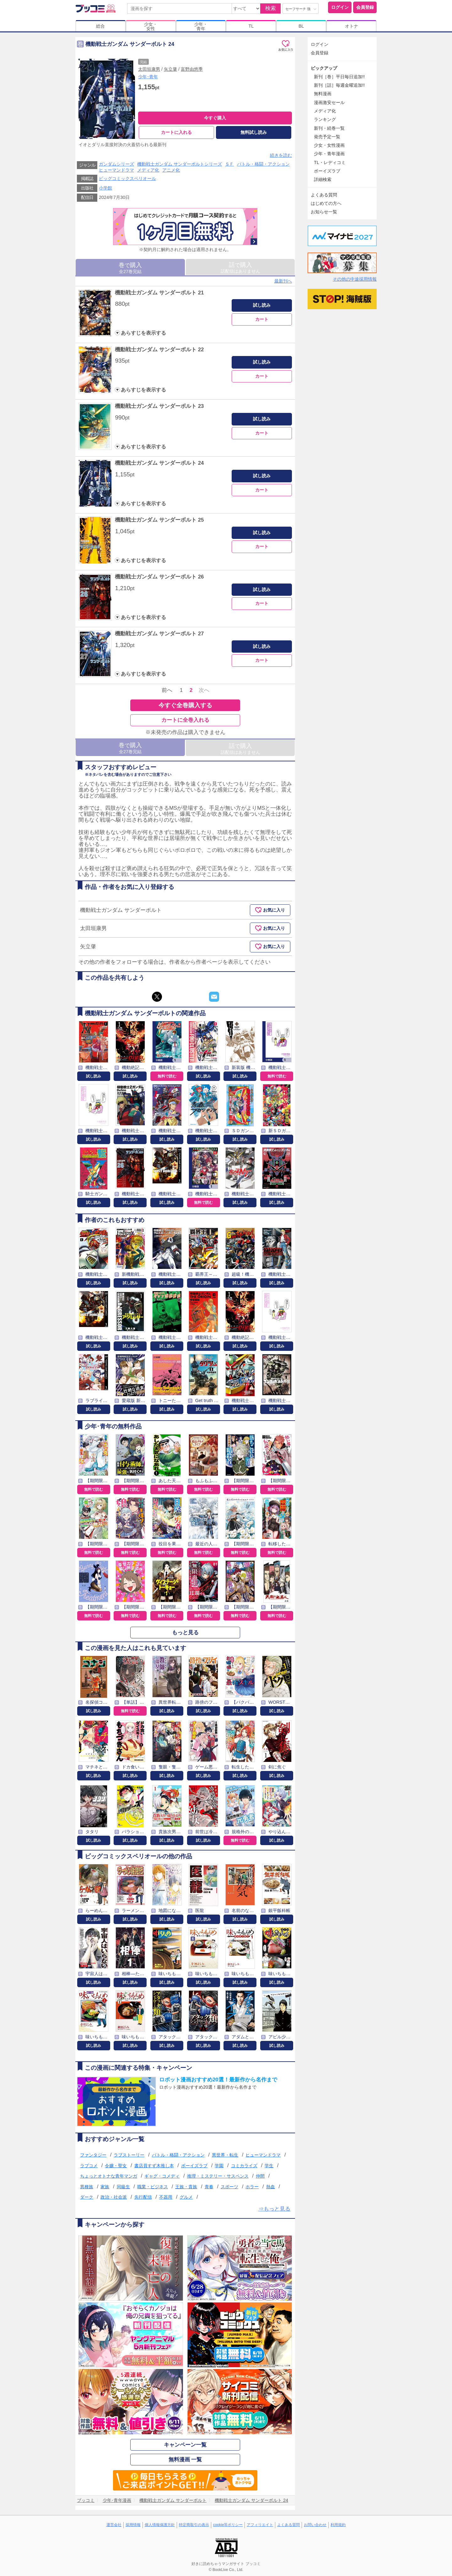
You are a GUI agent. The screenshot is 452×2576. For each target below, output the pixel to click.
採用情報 (133, 2525)
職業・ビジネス (152, 2186)
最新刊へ (283, 280)
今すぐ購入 (215, 117)
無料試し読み (253, 132)
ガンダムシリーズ (116, 164)
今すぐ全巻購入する (185, 705)
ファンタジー (93, 2154)
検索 (270, 8)
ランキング (325, 119)
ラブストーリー (129, 2154)
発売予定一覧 (327, 136)
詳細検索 (322, 179)
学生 (269, 2165)
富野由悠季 (192, 69)
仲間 (260, 2176)
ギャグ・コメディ (162, 2176)
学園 (219, 2165)
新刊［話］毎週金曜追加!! (339, 85)
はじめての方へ (326, 203)
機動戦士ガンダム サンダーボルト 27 (159, 634)
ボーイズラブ (194, 2165)
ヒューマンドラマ (116, 170)
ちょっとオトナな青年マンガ (108, 2176)
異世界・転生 (225, 2154)
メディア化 (148, 170)
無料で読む (167, 1076)
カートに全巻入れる (185, 720)
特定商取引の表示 (194, 2525)
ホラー (252, 2186)
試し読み (262, 305)
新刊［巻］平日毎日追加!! (339, 76)
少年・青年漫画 (329, 153)
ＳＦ (229, 164)
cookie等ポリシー (228, 2525)
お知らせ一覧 (324, 211)
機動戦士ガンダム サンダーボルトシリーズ (179, 164)
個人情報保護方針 (160, 2525)
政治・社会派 (113, 2197)
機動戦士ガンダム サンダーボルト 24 (159, 463)
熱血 (270, 2186)
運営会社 (113, 2525)
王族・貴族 (186, 2186)
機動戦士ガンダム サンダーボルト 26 (159, 577)
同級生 (123, 2186)
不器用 (165, 2197)
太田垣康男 (149, 69)
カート (261, 319)
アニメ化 (171, 170)
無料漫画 (322, 93)
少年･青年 (148, 76)
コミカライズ (244, 2165)
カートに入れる (176, 132)
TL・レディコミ (330, 162)
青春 (209, 2186)
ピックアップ (324, 68)
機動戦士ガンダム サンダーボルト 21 (159, 293)
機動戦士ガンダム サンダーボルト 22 (159, 350)
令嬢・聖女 (116, 2165)
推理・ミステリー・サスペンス (218, 2176)
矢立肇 (170, 69)
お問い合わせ (315, 2525)
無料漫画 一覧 (185, 2460)
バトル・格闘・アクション (263, 164)
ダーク (86, 2197)
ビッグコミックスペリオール (127, 178)
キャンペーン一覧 (185, 2445)
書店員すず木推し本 (154, 2165)
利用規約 (338, 2525)
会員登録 (365, 7)
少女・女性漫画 (329, 145)
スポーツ (229, 2186)
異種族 (86, 2186)
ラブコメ (89, 2165)
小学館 (105, 187)
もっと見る (185, 1633)
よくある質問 (324, 194)
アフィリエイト (260, 2525)
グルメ (186, 2197)
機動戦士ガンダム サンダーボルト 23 (159, 406)
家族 (104, 2186)
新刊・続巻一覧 (329, 128)
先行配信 (143, 2197)
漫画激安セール (329, 102)
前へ (167, 690)
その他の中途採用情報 (355, 279)
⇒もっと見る (274, 2209)
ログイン (340, 7)
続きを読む (281, 155)
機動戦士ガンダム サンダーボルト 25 (159, 520)
